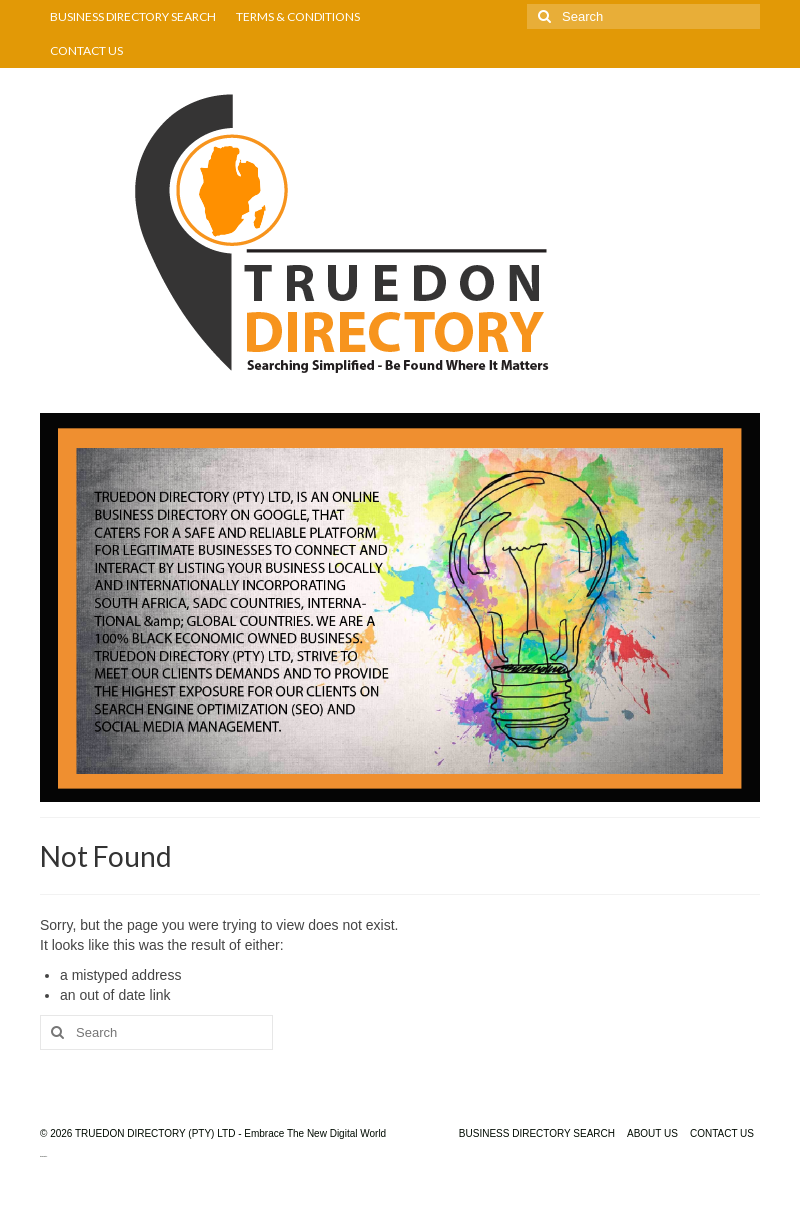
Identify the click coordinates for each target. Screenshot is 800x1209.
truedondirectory (43, 1156)
